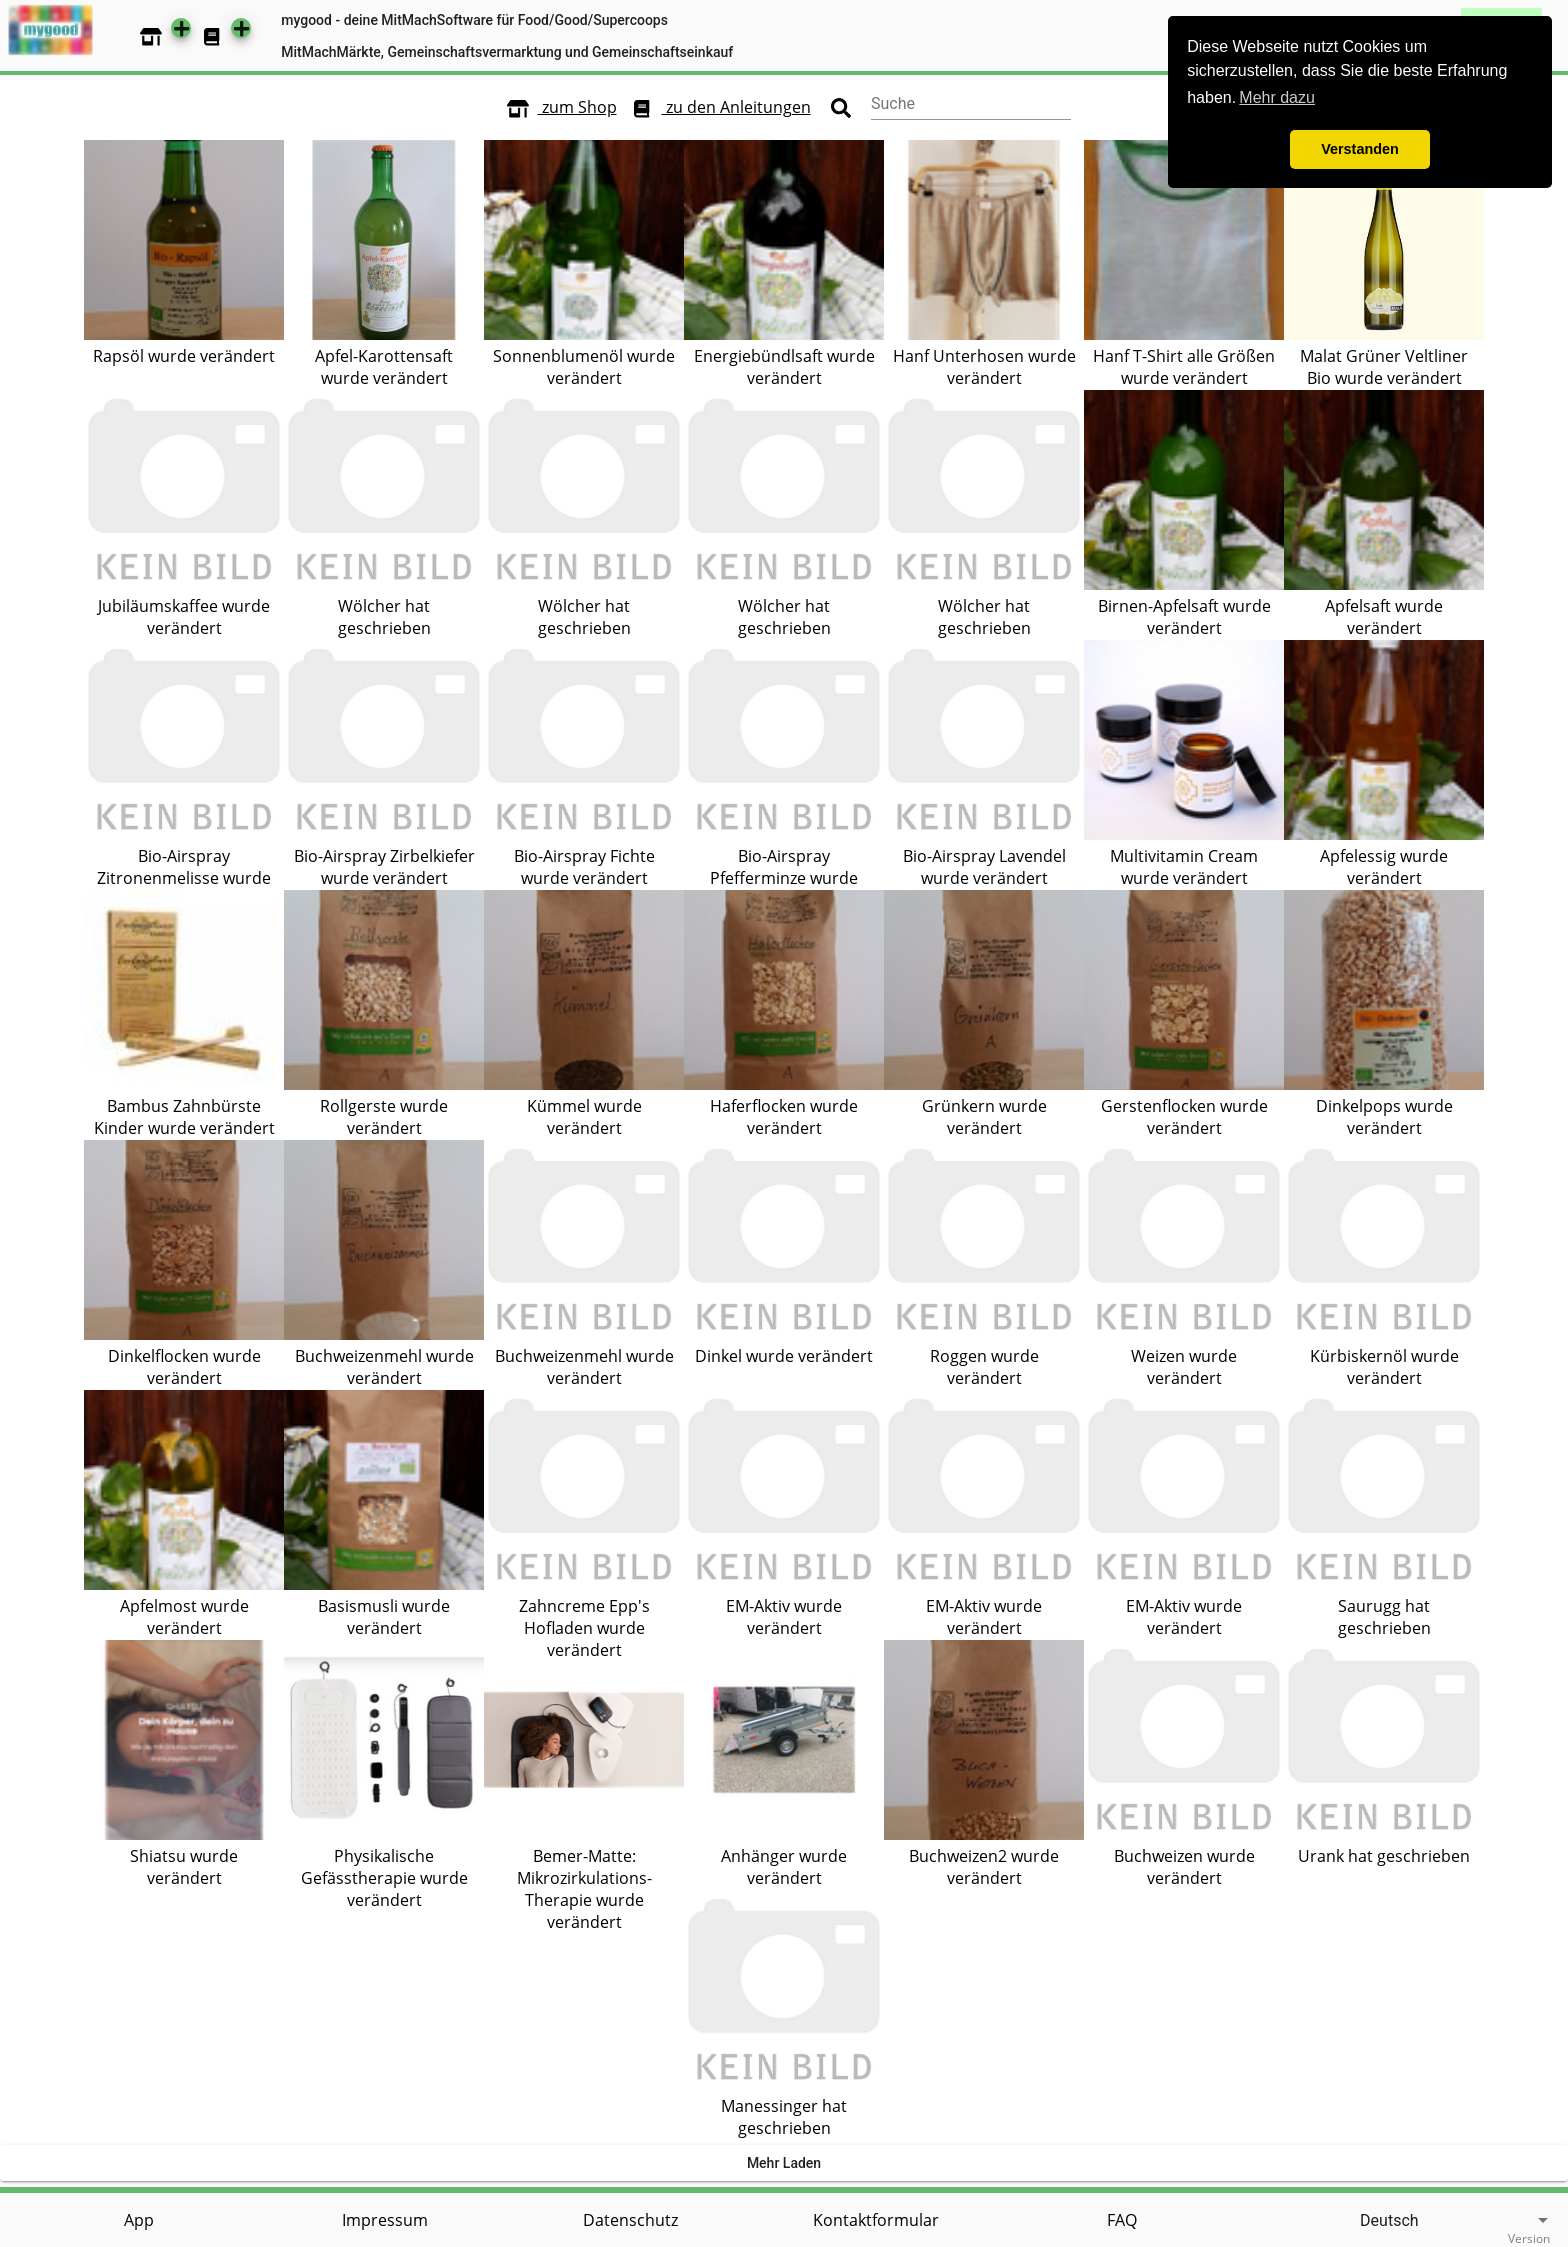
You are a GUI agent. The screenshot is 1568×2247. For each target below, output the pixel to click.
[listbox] (1398, 2220)
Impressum (385, 2220)
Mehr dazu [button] (1277, 97)
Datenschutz (630, 2220)
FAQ (1122, 2220)
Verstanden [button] (1360, 149)
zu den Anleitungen (716, 108)
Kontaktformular (876, 2220)
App (139, 2220)
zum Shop (557, 108)
